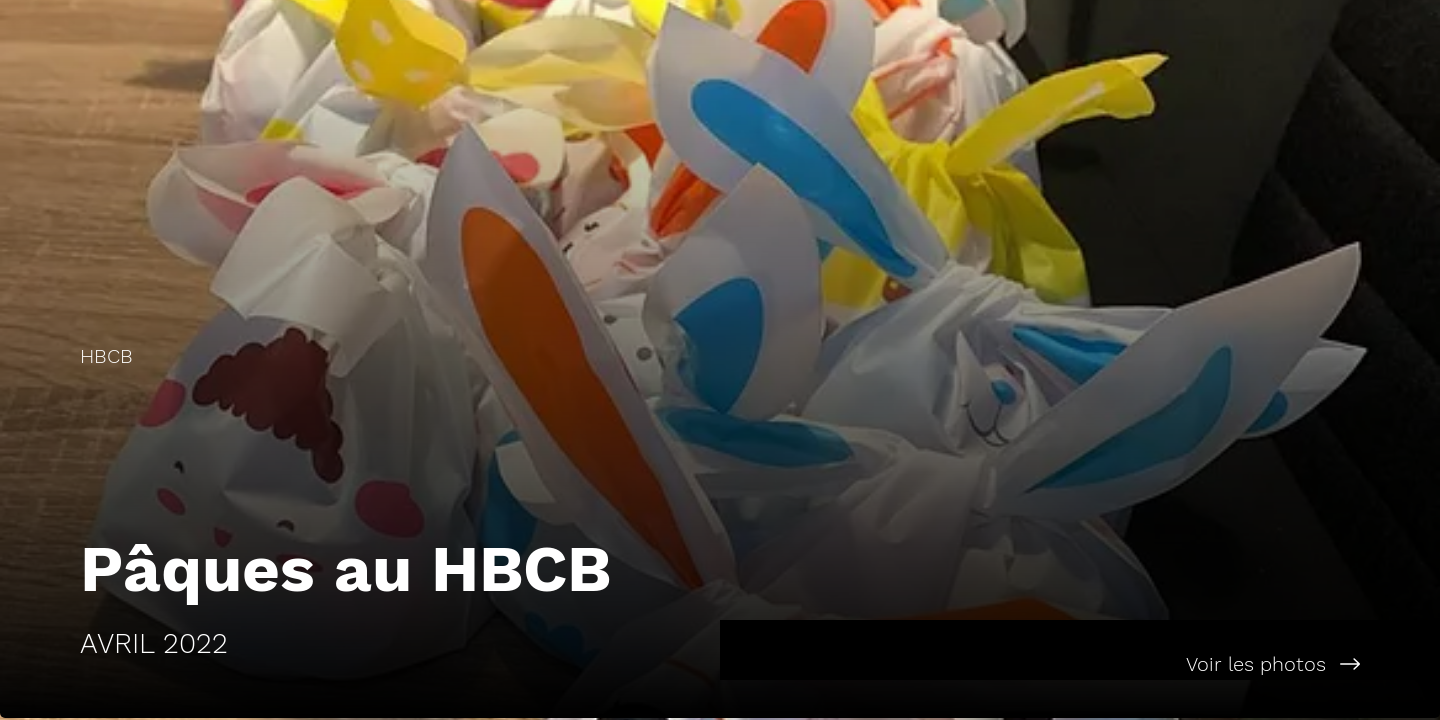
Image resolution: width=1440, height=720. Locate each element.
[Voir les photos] (1080, 664)
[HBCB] (360, 356)
